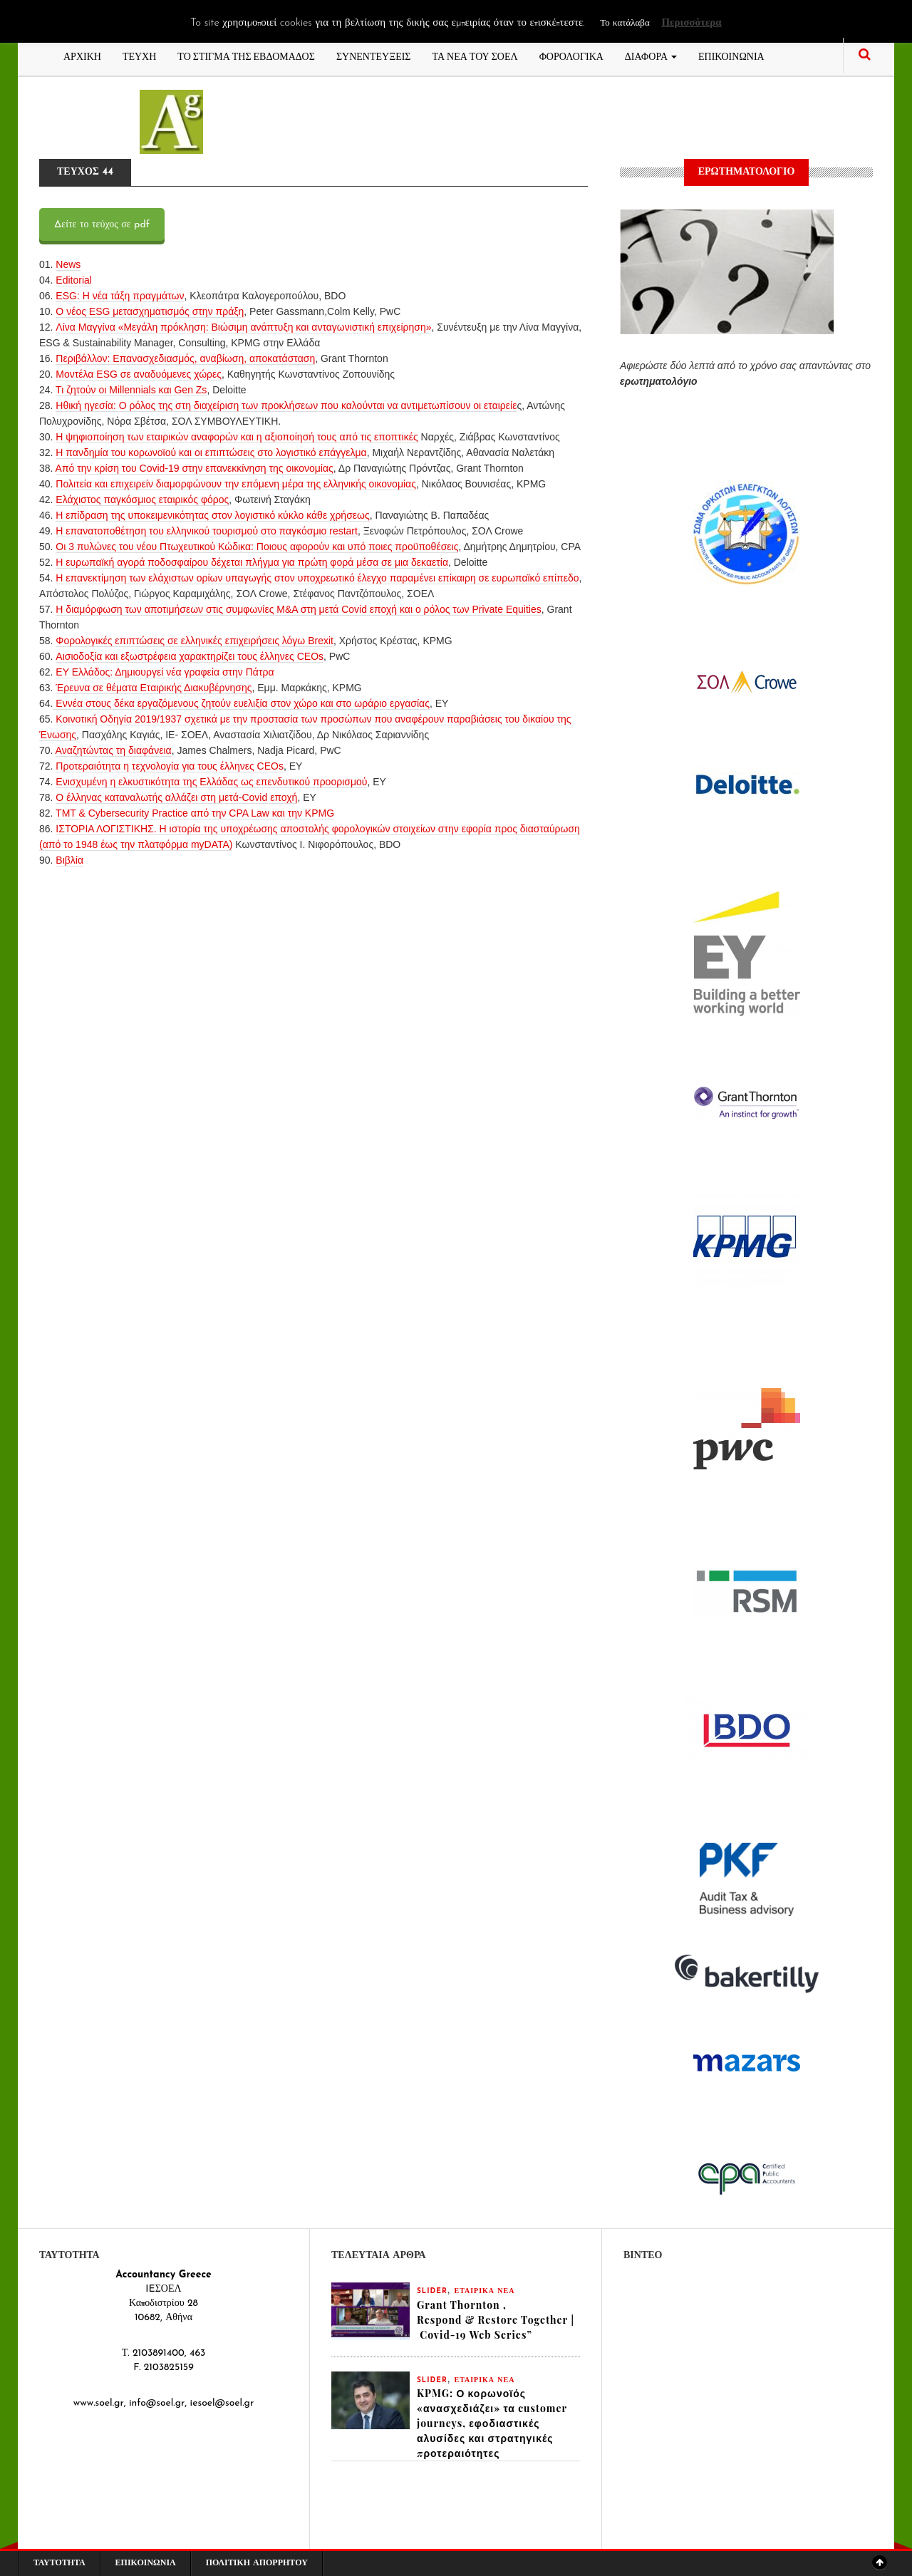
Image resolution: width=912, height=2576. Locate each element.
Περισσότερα (691, 23)
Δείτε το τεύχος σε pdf (102, 224)
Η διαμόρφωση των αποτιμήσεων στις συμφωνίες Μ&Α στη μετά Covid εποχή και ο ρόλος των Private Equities (298, 609)
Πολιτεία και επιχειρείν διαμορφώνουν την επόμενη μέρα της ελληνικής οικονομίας (236, 484)
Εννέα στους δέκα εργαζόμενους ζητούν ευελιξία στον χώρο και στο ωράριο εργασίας (241, 703)
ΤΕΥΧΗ (139, 55)
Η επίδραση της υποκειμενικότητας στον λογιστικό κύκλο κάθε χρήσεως (212, 515)
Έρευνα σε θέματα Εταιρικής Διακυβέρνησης (154, 687)
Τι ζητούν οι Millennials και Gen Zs (131, 389)
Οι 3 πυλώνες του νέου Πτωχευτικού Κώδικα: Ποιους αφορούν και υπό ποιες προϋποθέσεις (257, 546)
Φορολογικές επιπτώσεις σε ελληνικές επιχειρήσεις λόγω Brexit (194, 640)
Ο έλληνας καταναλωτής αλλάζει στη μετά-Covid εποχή (176, 797)
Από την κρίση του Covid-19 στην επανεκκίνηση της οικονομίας (194, 468)
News (68, 264)
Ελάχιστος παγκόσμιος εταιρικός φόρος (142, 499)
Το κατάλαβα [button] (624, 23)
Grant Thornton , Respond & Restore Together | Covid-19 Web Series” (495, 2320)
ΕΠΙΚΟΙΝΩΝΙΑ (731, 55)
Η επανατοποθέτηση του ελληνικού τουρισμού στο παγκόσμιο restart (207, 531)
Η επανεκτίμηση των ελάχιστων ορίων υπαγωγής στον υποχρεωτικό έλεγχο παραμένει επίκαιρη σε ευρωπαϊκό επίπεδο (317, 578)
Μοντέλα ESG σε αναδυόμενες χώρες (139, 374)
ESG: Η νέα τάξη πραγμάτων (120, 295)
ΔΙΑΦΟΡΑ (651, 55)
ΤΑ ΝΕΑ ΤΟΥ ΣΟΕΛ (475, 55)
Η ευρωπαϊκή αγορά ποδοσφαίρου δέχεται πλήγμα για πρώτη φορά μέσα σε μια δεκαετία (252, 562)
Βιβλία (69, 860)
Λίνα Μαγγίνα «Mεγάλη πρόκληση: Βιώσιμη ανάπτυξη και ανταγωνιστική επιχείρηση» (243, 327)
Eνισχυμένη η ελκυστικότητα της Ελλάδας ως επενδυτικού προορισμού (211, 781)
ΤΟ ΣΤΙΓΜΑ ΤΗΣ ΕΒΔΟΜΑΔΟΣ (246, 55)
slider (432, 2291)
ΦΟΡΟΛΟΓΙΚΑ (571, 55)
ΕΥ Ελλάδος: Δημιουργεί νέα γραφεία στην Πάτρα (165, 672)
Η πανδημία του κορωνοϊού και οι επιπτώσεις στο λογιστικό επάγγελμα (211, 452)
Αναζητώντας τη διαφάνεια (114, 750)
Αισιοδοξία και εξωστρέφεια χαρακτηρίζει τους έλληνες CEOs (189, 656)
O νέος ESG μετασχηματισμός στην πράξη (150, 311)
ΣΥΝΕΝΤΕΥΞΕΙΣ (373, 55)
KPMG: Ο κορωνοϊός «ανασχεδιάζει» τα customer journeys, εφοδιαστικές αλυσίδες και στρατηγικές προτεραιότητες (492, 2423)
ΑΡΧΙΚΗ (82, 55)
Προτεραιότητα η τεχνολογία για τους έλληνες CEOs (170, 766)
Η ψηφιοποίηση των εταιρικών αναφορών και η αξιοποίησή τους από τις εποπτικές (237, 437)
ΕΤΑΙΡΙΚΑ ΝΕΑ (485, 2291)
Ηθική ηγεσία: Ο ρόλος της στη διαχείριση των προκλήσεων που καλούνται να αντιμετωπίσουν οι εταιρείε (286, 405)
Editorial (74, 280)
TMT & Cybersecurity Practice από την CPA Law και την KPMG (195, 813)
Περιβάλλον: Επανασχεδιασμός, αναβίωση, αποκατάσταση (185, 358)
